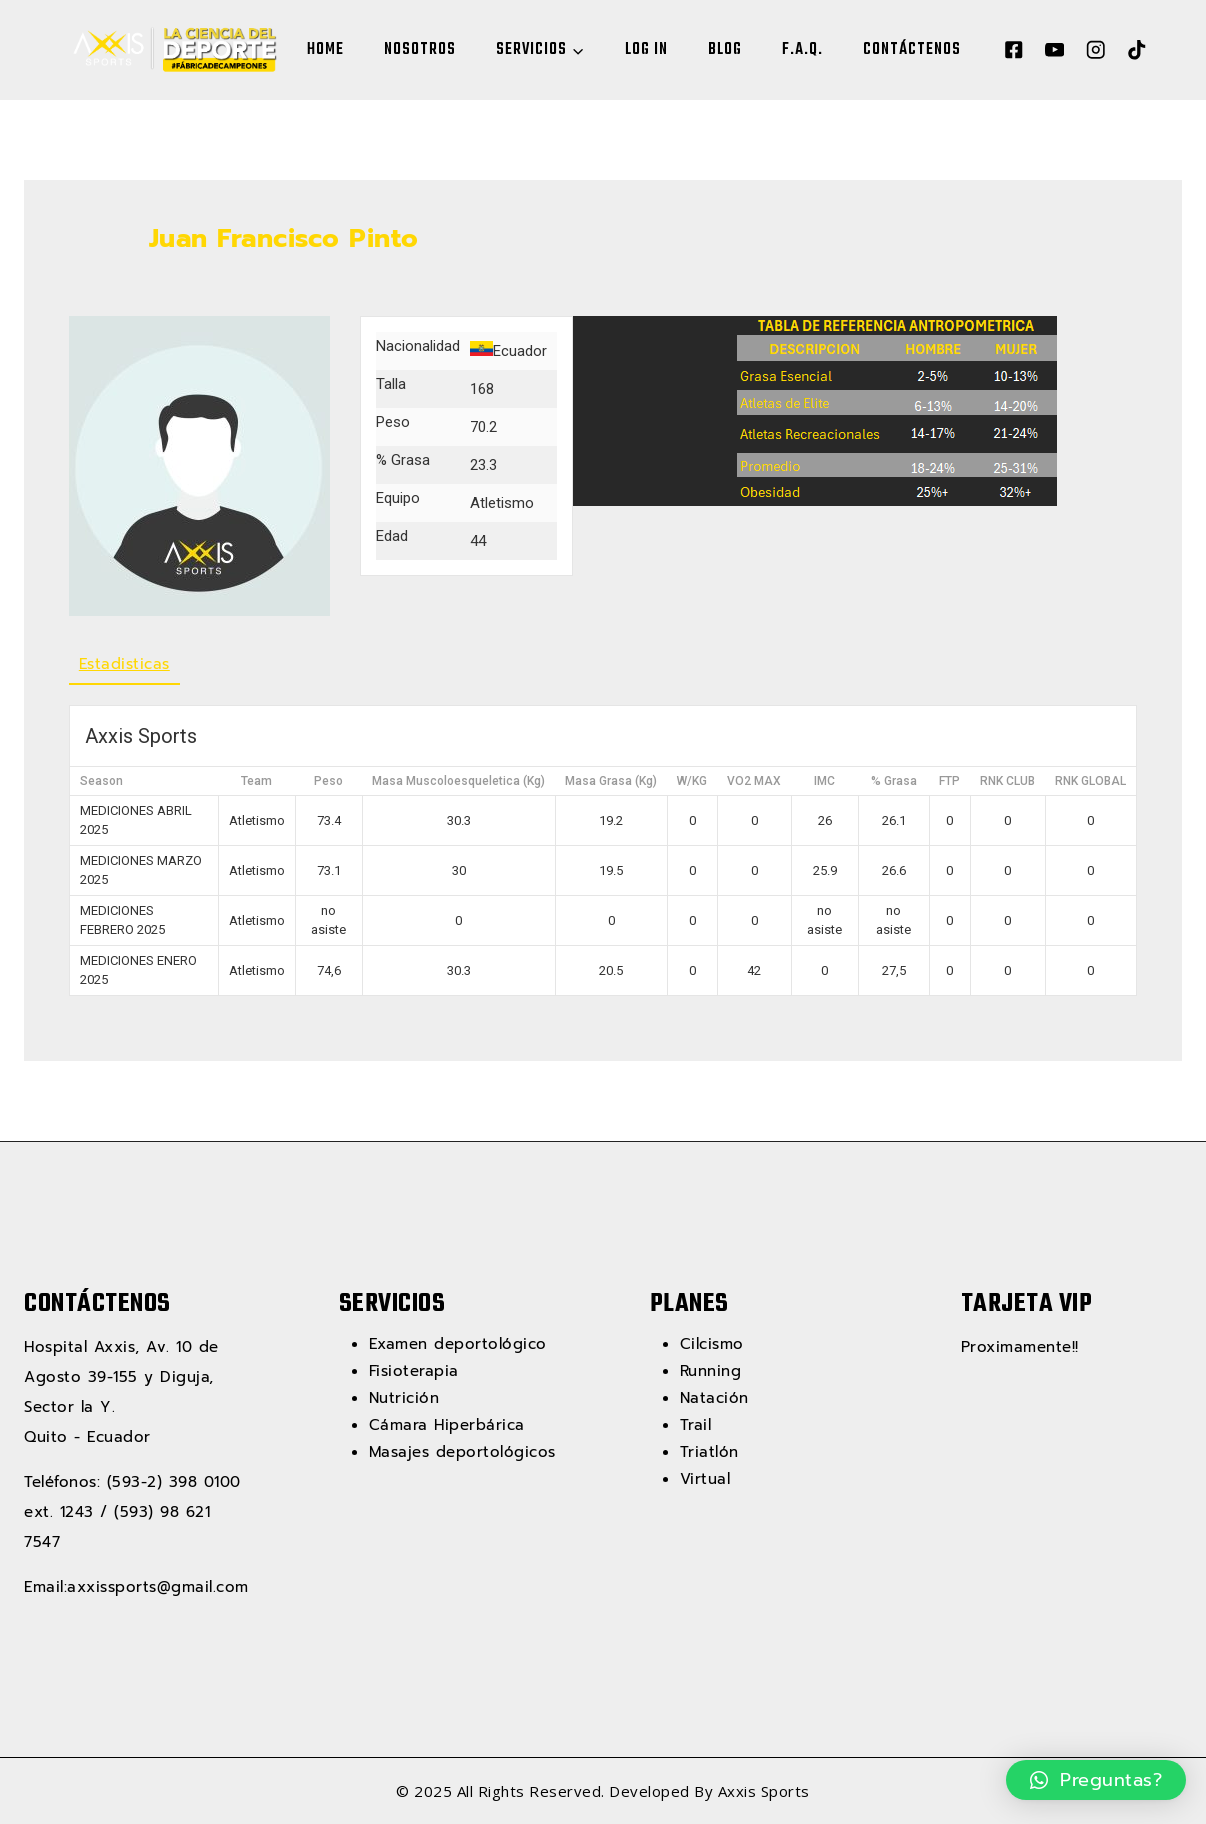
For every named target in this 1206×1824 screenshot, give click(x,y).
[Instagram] (1095, 50)
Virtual (705, 1479)
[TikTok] (1136, 50)
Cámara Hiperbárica (447, 1425)
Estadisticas (124, 664)
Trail (696, 1425)
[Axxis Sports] (170, 49)
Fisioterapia (414, 1371)
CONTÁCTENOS (912, 50)
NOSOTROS (420, 50)
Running (711, 1371)
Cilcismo (712, 1344)
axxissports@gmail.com (158, 1587)
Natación (714, 1398)
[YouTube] (1054, 50)
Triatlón (709, 1452)
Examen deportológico (458, 1344)
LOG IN (646, 50)
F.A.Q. (802, 50)
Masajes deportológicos (462, 1452)
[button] (1096, 1780)
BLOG (725, 50)
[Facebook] (1013, 50)
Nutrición (404, 1398)
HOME (325, 50)
